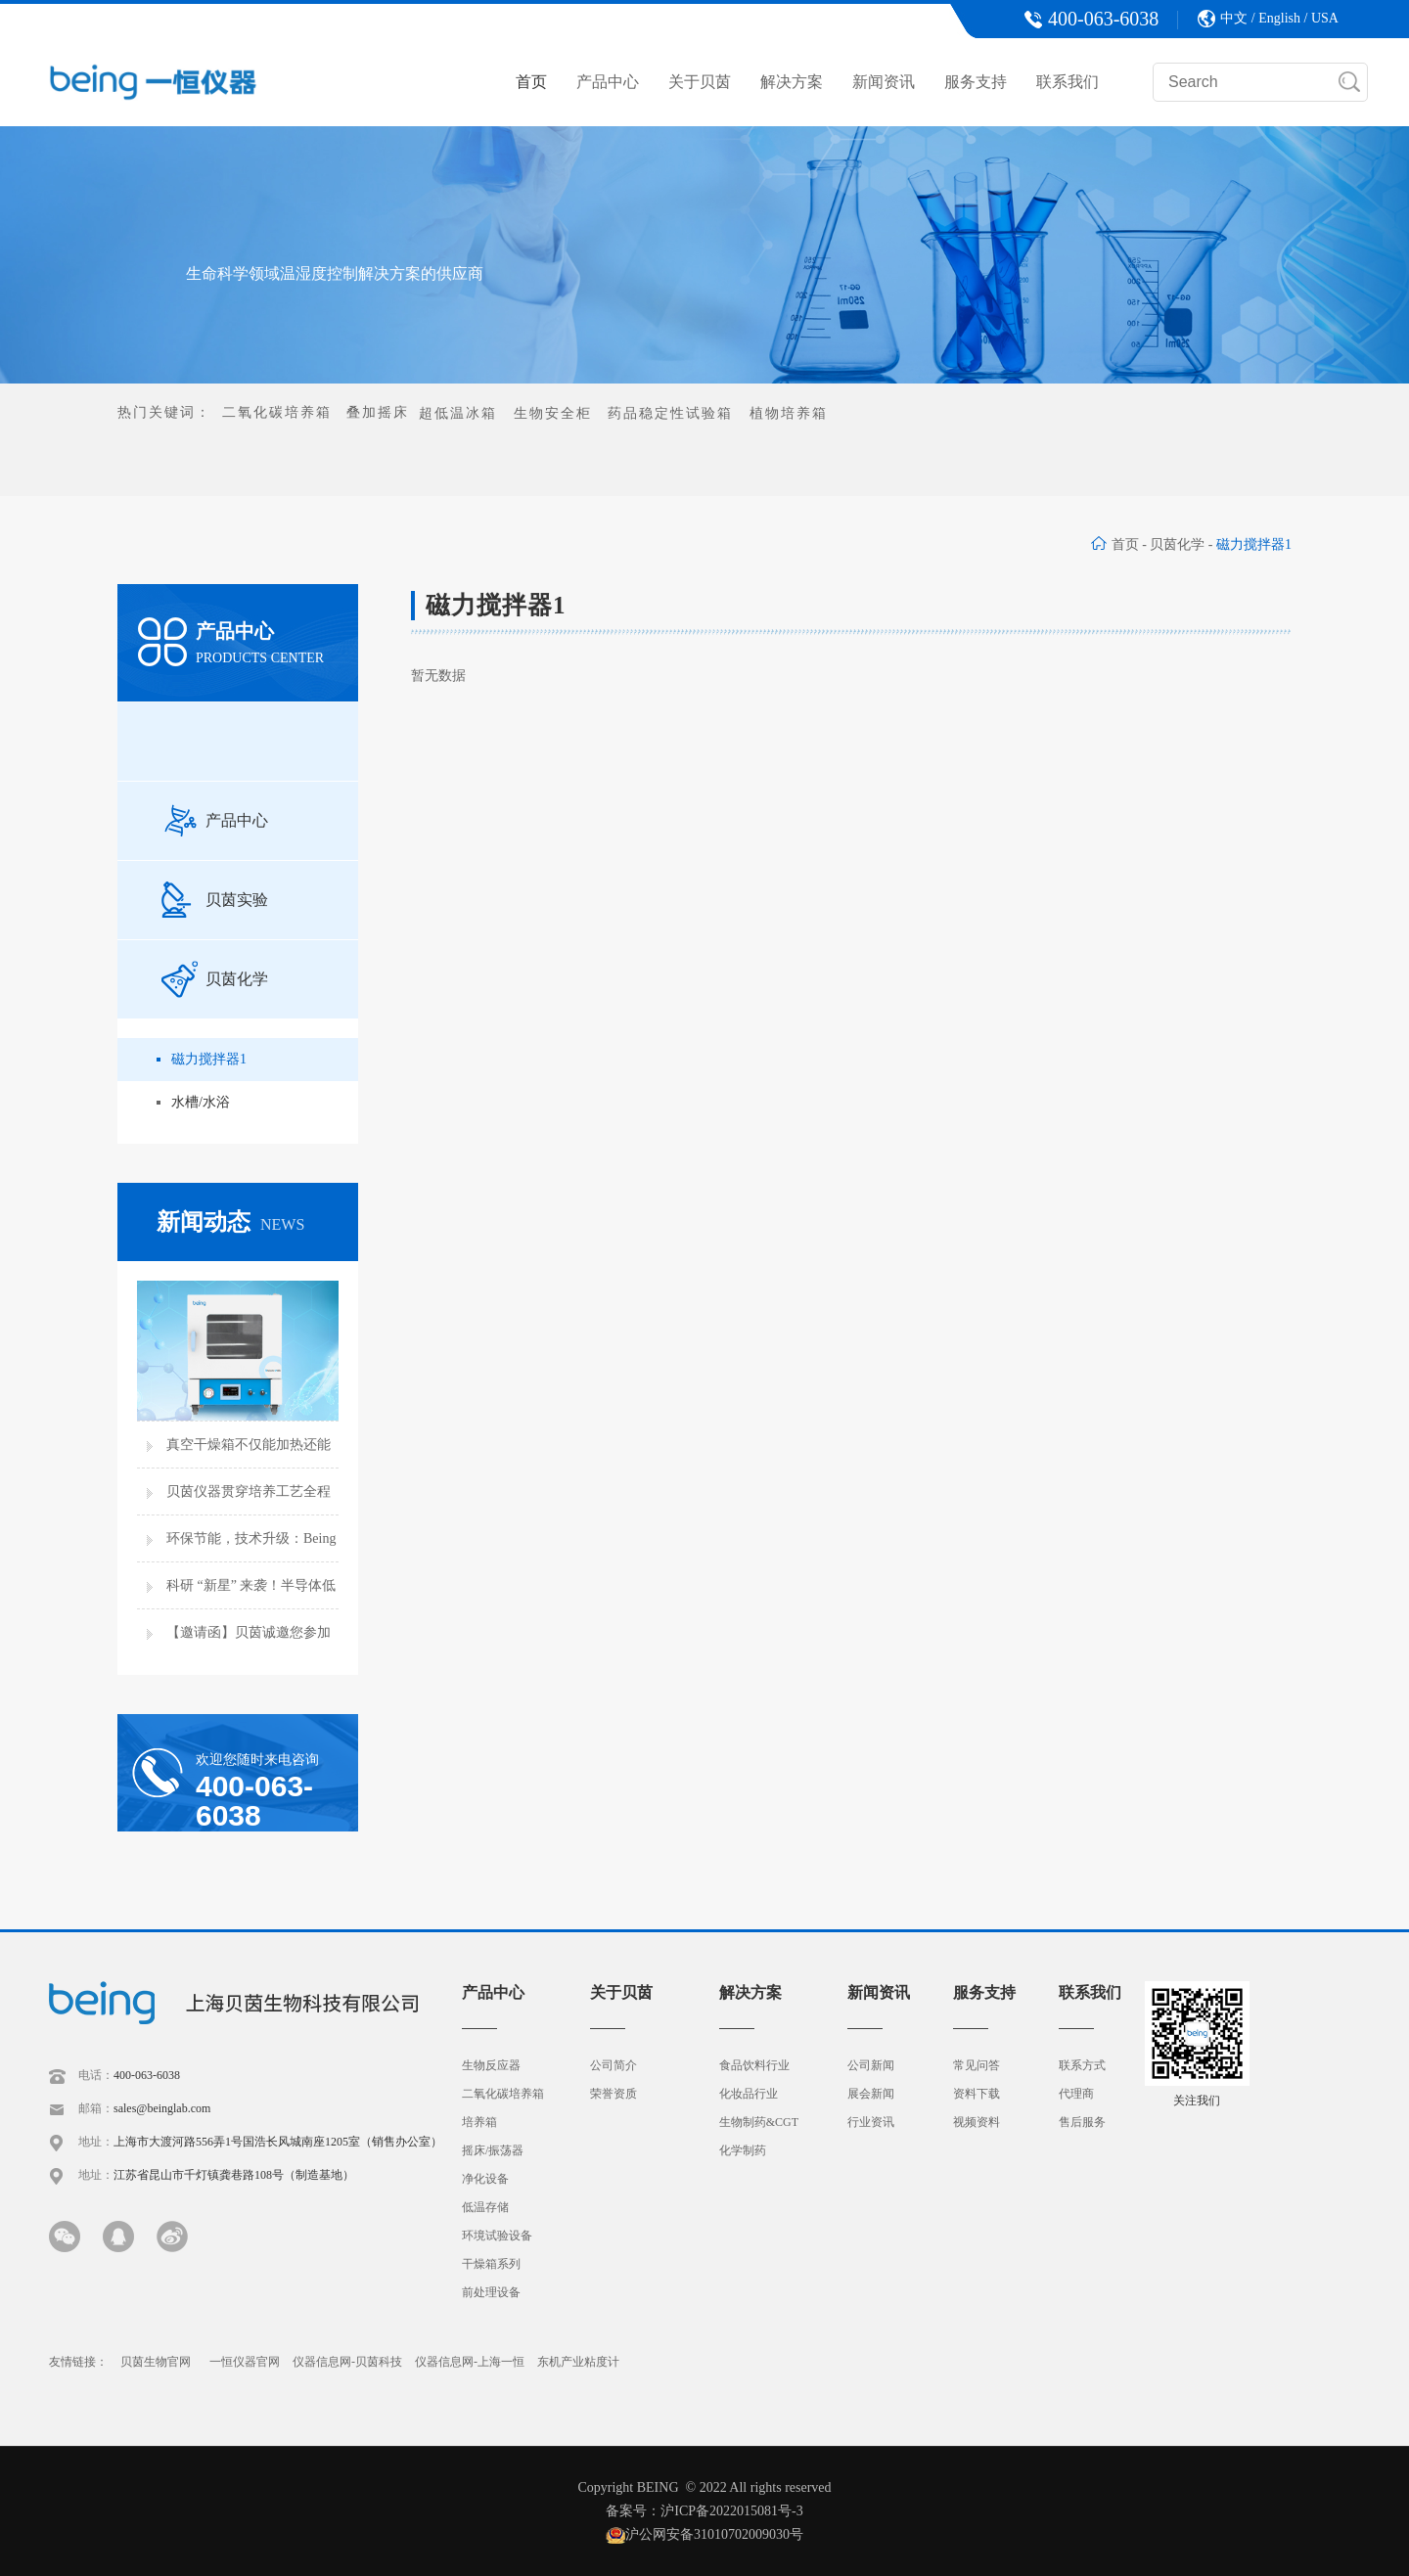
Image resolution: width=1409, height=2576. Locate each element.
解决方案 (791, 81)
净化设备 (485, 2179)
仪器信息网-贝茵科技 (347, 2362)
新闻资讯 (883, 81)
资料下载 (976, 2094)
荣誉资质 (613, 2094)
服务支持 (975, 81)
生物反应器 (491, 2065)
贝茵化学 (1177, 544)
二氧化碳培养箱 (503, 2094)
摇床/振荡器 (492, 2150)
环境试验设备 (497, 2235)
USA (1325, 18)
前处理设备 (491, 2292)
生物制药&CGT (758, 2122)
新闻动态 (230, 1222)
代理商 (1076, 2094)
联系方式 (1082, 2065)
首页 (531, 81)
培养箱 (479, 2122)
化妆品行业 (748, 2094)
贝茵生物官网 (155, 2362)
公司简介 (613, 2065)
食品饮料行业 (754, 2065)
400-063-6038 (147, 2075)
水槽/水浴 (200, 1102)
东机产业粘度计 (578, 2362)
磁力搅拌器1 (209, 1059)
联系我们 (1067, 81)
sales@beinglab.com (162, 2108)
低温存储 (485, 2207)
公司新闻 (870, 2065)
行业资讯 (870, 2122)
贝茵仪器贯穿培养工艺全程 (248, 1491)
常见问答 (976, 2065)
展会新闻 (870, 2094)
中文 (1234, 18)
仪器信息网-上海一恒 (469, 2362)
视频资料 (976, 2122)
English (1279, 18)
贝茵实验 (214, 900)
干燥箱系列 (491, 2264)
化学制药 (742, 2150)
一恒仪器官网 (244, 2362)
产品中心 (607, 81)
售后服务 (1082, 2122)
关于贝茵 (699, 81)
